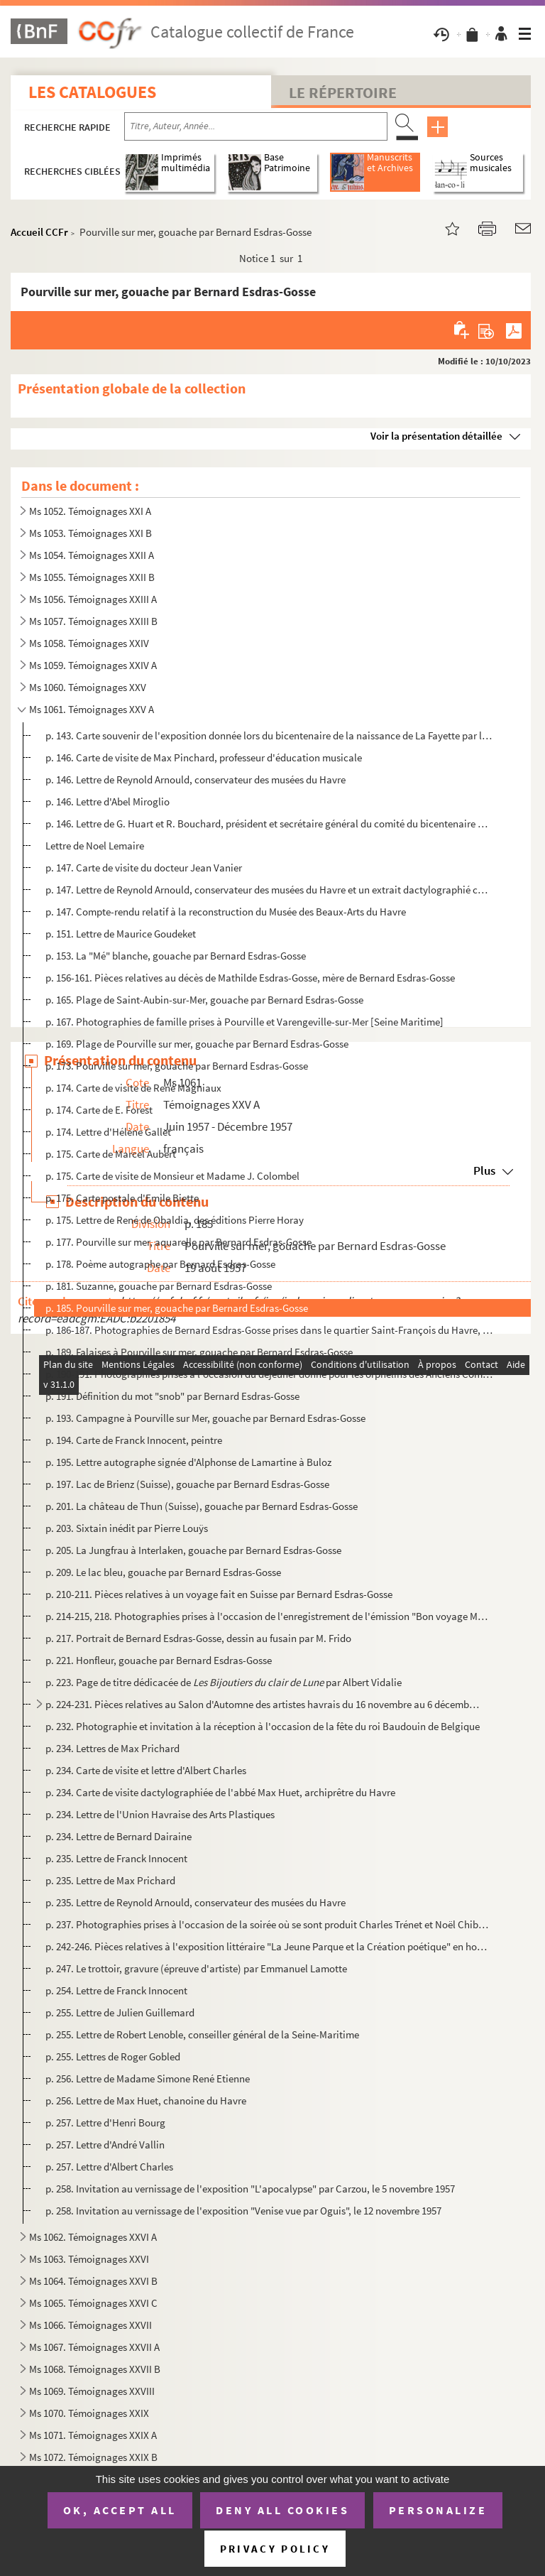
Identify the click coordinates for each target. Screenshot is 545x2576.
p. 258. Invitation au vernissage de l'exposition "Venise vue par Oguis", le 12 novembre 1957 (243, 2210)
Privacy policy (275, 2548)
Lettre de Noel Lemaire (94, 845)
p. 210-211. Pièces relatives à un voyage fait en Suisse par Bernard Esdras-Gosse (218, 1594)
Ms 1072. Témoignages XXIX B (93, 2457)
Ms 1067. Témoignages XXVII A (94, 2347)
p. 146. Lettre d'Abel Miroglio (107, 801)
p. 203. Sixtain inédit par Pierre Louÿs (126, 1528)
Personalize (438, 2510)
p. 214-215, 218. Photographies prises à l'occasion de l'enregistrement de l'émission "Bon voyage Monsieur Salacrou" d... (268, 1616)
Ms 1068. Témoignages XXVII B (94, 2369)
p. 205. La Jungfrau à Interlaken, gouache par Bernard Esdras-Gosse (193, 1550)
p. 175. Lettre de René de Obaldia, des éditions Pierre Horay (174, 1220)
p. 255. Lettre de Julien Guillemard (119, 2012)
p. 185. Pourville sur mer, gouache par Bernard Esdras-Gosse (176, 1308)
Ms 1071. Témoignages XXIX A (93, 2435)
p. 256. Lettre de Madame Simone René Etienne (147, 2078)
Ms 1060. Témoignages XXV (87, 687)
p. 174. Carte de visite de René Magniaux (133, 1087)
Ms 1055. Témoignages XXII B (92, 577)
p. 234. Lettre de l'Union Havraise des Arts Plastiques (160, 1814)
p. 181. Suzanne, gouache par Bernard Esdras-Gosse (158, 1286)
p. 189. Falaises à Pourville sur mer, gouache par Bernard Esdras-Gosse (199, 1352)
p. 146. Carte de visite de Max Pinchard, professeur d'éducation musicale (203, 757)
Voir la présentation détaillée (436, 435)
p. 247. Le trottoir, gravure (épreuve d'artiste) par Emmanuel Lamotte (196, 1968)
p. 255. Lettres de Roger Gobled (112, 2056)
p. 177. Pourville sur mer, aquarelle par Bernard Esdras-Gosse (178, 1242)
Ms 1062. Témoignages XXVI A (93, 2237)
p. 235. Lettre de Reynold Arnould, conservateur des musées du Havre (195, 1902)
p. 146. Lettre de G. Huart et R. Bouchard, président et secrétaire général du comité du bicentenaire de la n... (268, 823)
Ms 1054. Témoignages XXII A (91, 555)
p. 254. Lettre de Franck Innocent (116, 1990)
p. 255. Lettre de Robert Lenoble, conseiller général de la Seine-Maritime (202, 2034)
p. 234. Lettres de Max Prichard (112, 1748)
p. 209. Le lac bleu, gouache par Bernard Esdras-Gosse (163, 1572)
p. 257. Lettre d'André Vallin (105, 2144)
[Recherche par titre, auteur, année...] (255, 126)
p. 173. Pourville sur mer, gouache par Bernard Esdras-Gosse (176, 1065)
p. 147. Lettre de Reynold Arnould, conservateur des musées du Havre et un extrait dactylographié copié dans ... (268, 889)
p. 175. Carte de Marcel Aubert (110, 1154)
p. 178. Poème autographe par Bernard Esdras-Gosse (160, 1264)
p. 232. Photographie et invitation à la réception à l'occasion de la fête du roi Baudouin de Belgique (262, 1726)
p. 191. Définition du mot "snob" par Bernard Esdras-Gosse (172, 1396)
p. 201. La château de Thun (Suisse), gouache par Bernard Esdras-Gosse (201, 1506)
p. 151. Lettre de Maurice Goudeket (120, 933)
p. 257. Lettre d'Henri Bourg (105, 2122)
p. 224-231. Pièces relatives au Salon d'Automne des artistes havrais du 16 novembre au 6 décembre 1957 (263, 1704)
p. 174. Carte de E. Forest (99, 1109)
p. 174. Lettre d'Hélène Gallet (108, 1131)
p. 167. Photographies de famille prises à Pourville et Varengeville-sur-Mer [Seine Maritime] (244, 1021)
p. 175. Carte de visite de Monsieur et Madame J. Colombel (172, 1176)
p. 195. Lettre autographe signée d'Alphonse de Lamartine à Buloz (188, 1462)
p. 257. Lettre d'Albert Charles (109, 2166)
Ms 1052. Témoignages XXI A (90, 511)
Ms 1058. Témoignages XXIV (89, 643)
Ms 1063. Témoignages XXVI (89, 2259)
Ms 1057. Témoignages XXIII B (93, 621)
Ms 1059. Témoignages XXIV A (93, 665)
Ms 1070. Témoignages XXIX (89, 2413)
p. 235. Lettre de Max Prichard (110, 1880)
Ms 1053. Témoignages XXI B (90, 533)
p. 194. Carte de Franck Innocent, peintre (133, 1440)
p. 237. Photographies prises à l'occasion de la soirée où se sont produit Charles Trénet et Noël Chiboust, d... (268, 1924)
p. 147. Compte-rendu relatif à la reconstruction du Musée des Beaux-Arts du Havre (225, 911)
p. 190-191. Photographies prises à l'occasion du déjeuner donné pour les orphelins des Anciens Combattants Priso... (268, 1374)
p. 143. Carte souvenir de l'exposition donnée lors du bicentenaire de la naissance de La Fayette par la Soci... (268, 735)
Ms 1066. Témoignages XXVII (90, 2325)
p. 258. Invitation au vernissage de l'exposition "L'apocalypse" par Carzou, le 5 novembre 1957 (250, 2188)
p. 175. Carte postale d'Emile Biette (122, 1198)
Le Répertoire (343, 92)
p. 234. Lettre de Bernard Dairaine (118, 1836)
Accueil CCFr (39, 232)
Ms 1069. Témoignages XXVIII (92, 2391)
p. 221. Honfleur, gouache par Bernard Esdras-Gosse (158, 1660)
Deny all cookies (282, 2510)
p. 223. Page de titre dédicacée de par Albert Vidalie (223, 1682)
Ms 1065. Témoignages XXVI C (93, 2303)
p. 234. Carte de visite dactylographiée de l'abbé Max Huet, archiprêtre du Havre (220, 1792)
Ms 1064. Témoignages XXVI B (93, 2281)
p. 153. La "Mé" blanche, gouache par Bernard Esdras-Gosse (175, 955)
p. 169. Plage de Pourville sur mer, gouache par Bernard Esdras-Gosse (198, 1043)
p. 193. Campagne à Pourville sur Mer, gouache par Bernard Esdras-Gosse (205, 1418)
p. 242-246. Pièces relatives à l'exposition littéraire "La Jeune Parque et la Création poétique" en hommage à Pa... (268, 1946)
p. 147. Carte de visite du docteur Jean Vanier (143, 867)
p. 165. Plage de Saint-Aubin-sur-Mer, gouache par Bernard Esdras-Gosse (204, 999)
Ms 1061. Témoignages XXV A (91, 709)
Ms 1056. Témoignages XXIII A (93, 599)
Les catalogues (92, 92)
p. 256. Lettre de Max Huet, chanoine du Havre (145, 2100)
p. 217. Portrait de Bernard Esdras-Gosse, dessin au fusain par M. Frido (199, 1638)
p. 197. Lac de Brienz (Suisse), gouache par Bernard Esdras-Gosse (187, 1484)
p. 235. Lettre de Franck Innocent (116, 1858)
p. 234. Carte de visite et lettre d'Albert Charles (145, 1770)
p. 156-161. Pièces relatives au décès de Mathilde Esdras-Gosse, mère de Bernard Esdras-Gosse (250, 977)
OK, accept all (120, 2510)
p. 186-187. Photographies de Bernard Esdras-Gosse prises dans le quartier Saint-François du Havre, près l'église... (268, 1330)
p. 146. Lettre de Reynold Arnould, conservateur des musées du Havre (195, 779)
